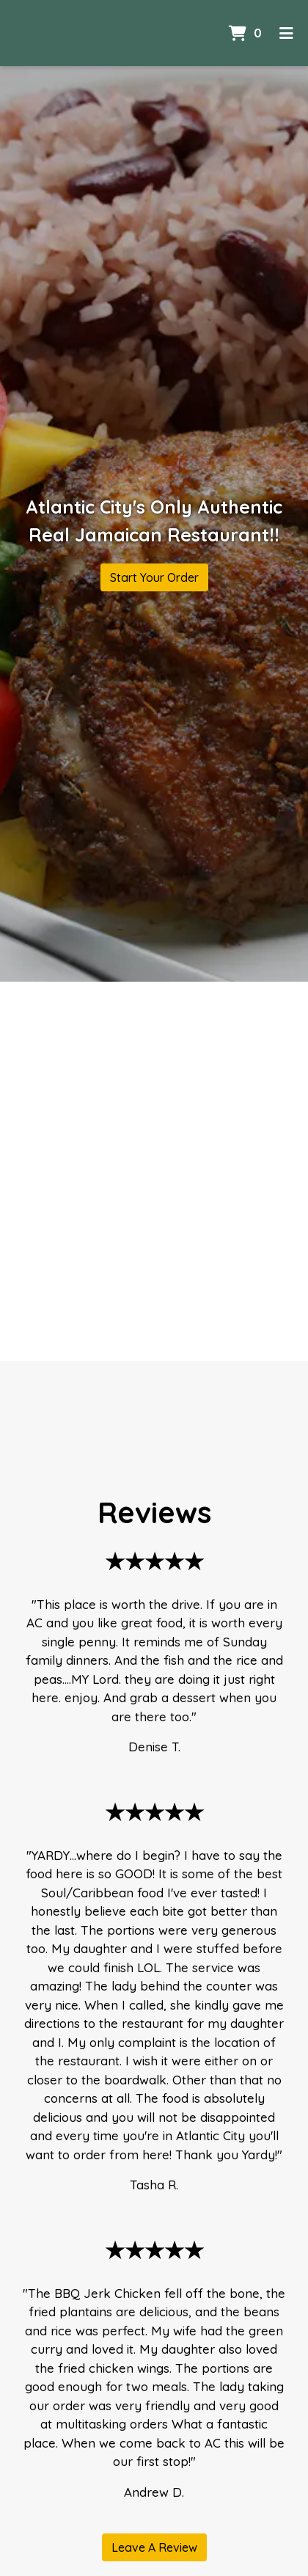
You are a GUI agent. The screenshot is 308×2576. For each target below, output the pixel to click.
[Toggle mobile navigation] (286, 33)
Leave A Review (154, 2547)
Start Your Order (154, 577)
